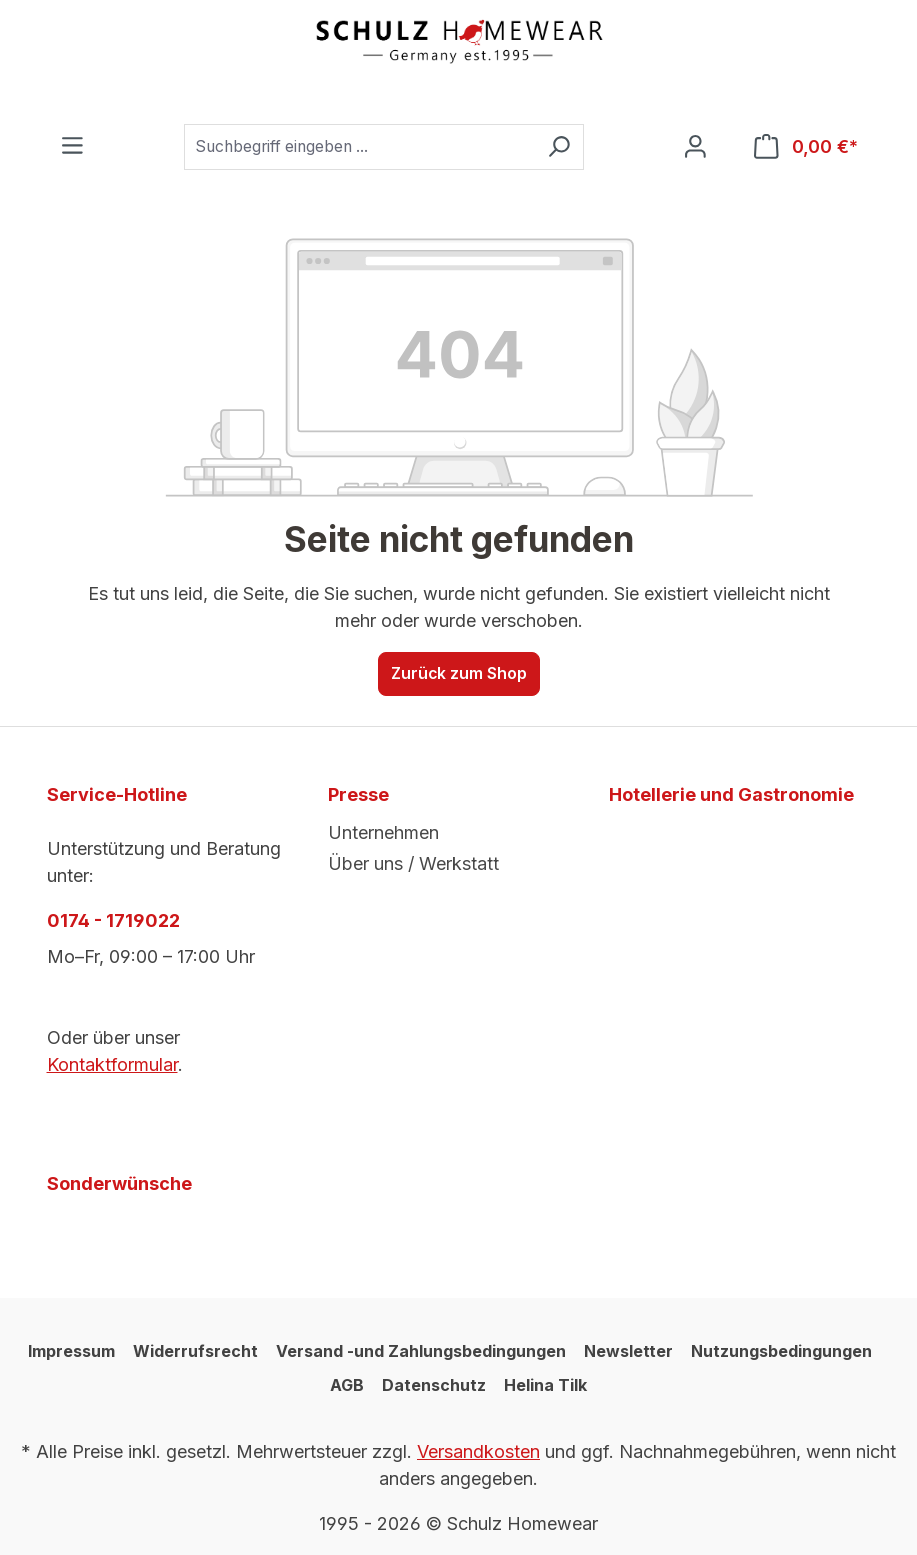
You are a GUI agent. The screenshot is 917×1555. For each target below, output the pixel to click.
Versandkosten (478, 1451)
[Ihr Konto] (695, 147)
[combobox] (359, 147)
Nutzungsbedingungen (781, 1351)
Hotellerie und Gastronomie (731, 794)
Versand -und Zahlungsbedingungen (421, 1351)
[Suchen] (559, 147)
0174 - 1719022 (113, 920)
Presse (358, 794)
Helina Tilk (545, 1385)
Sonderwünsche (119, 1183)
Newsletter (628, 1351)
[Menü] (72, 146)
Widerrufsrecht (195, 1351)
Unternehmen (383, 832)
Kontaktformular (112, 1064)
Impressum (71, 1351)
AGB (347, 1385)
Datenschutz (434, 1385)
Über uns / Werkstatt (413, 863)
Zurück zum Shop (459, 673)
